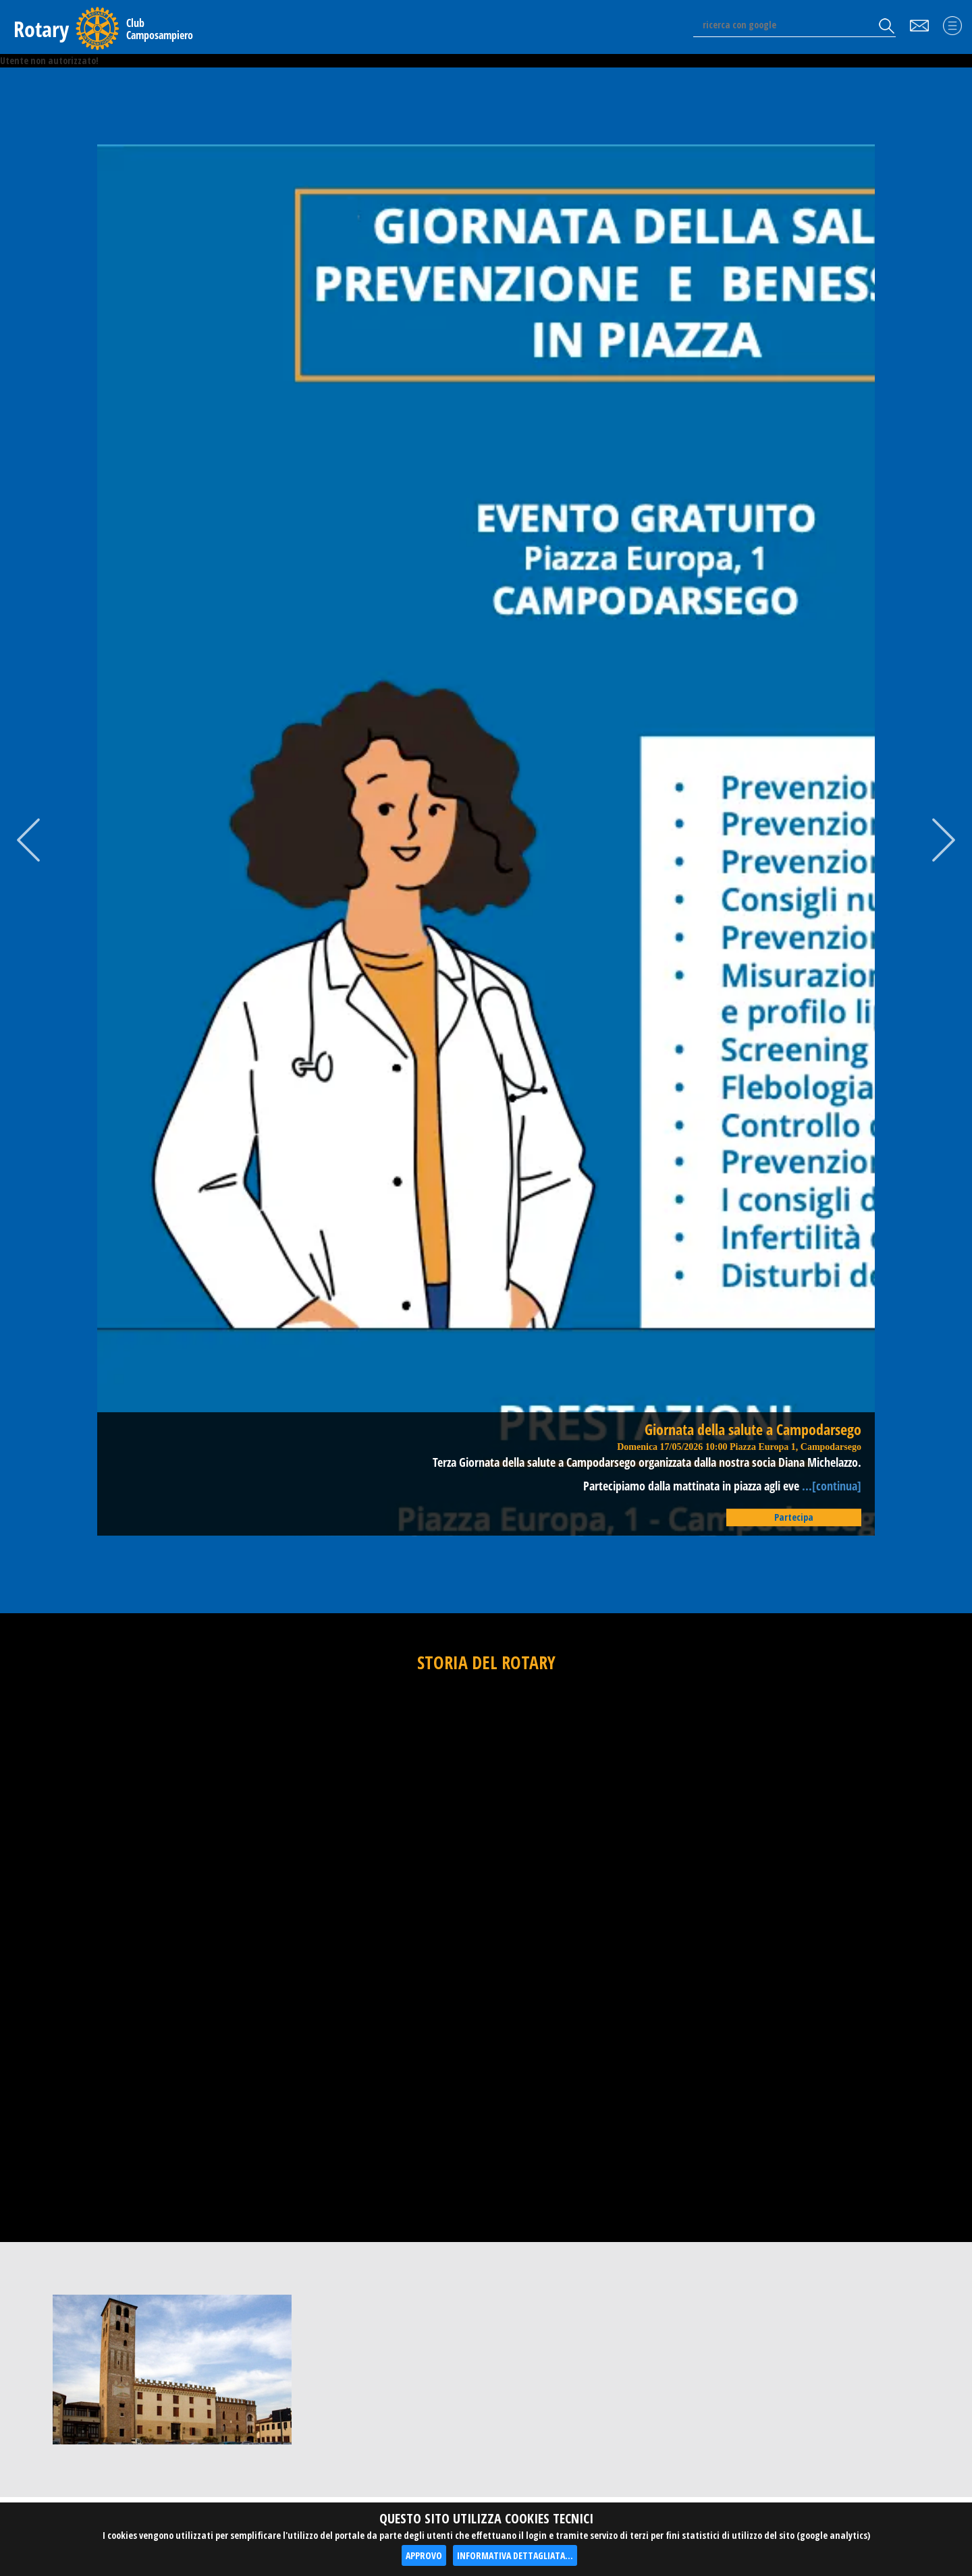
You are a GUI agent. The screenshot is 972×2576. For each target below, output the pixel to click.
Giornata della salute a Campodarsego (753, 1429)
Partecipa (793, 1517)
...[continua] (830, 1486)
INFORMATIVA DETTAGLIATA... (515, 2555)
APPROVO (424, 2555)
